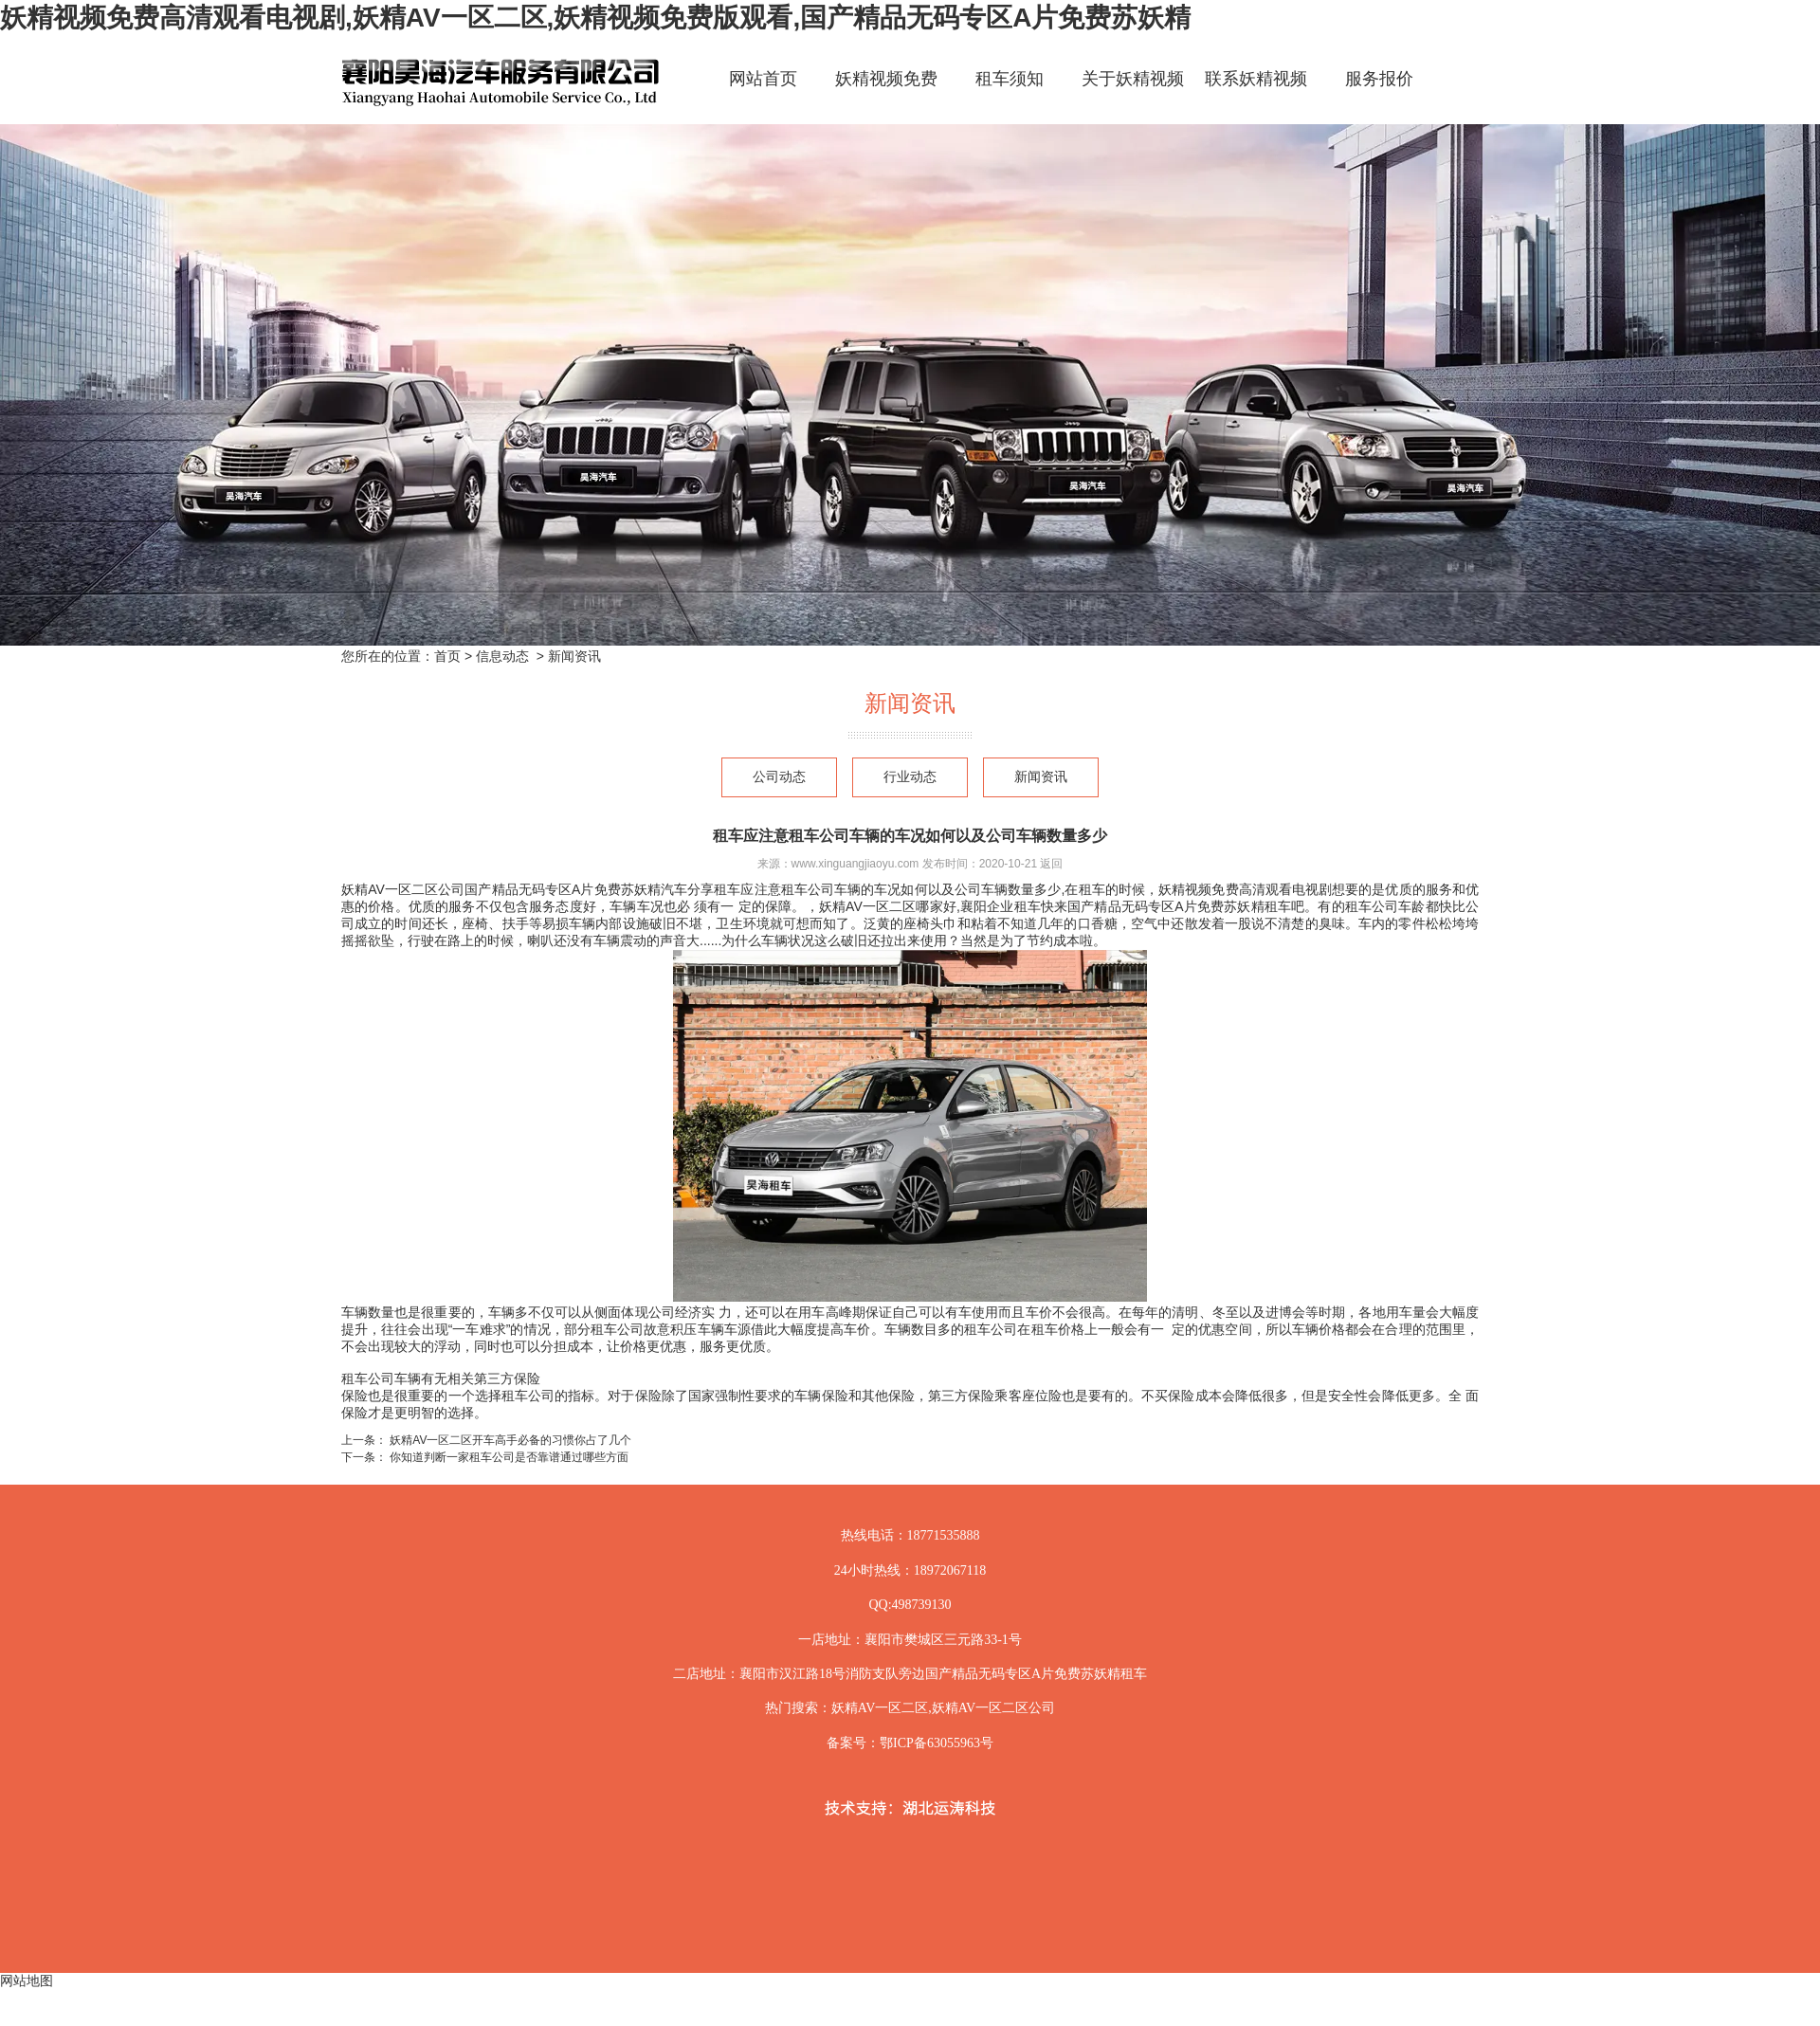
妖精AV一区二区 (879, 1708)
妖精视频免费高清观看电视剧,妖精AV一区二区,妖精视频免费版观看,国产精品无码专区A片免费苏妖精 (595, 17)
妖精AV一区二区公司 (402, 889)
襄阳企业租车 (1000, 906)
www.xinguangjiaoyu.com (855, 863)
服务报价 (1379, 78)
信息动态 (502, 656)
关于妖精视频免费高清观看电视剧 (1133, 95)
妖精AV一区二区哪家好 (887, 906)
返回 (1051, 863)
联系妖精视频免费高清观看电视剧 (1256, 95)
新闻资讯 (1040, 777)
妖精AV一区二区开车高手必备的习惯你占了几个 (509, 1440)
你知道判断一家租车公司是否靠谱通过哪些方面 (507, 1457)
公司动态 (779, 777)
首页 (447, 656)
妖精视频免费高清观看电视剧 (886, 95)
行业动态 (910, 777)
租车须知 (1009, 78)
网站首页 (763, 78)
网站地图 (26, 1980)
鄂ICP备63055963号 (936, 1743)
